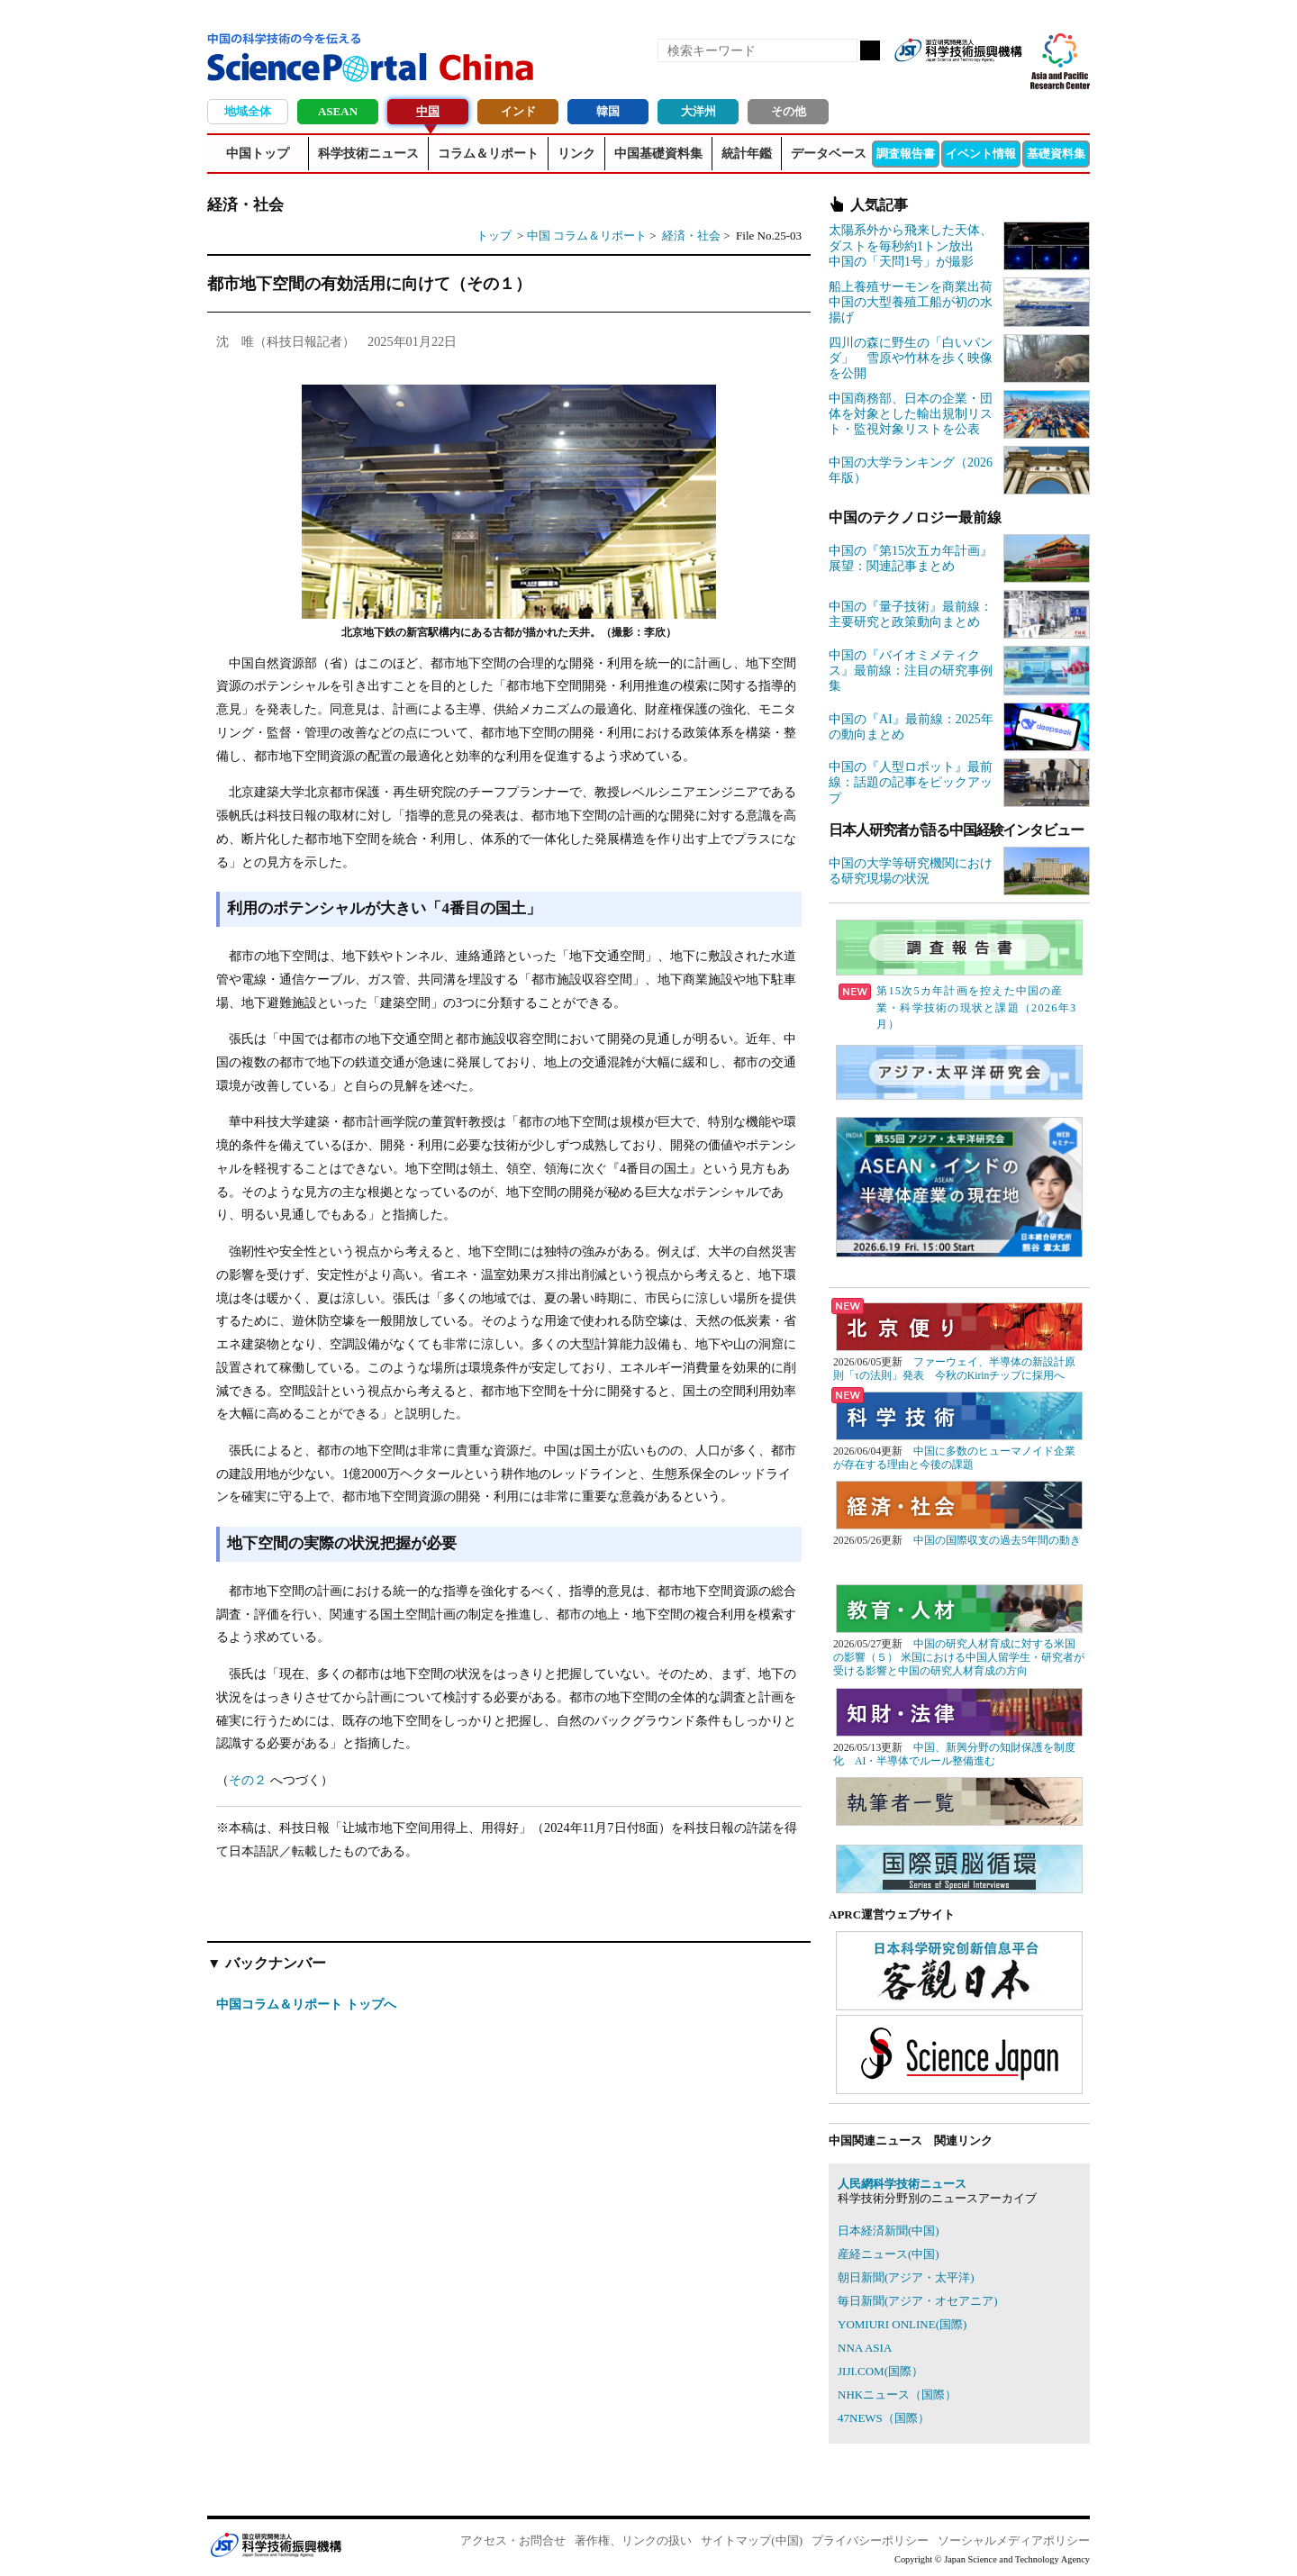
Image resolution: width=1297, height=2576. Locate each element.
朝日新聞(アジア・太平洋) (906, 2277)
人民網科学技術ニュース (902, 2184)
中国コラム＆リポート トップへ (306, 2004)
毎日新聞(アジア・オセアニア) (918, 2301)
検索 (870, 50)
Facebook (946, 79)
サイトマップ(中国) (752, 2540)
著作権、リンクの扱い (633, 2540)
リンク (576, 153)
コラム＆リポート (488, 153)
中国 (428, 111)
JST (275, 2544)
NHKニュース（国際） (897, 2394)
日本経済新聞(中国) (888, 2230)
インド (518, 111)
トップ (494, 235)
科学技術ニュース (368, 153)
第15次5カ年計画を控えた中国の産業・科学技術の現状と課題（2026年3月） (957, 1007)
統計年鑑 (746, 153)
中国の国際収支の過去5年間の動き (997, 1541)
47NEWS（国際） (884, 2418)
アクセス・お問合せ (513, 2540)
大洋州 (698, 111)
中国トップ (257, 153)
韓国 (608, 111)
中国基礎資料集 (658, 153)
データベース (828, 153)
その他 (788, 111)
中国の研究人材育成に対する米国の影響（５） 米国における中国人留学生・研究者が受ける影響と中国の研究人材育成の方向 (958, 1657)
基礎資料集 (1056, 153)
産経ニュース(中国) (888, 2254)
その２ (248, 1780)
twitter (976, 79)
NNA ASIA (865, 2347)
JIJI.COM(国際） (880, 2371)
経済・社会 (692, 235)
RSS (915, 79)
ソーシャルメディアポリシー (1014, 2540)
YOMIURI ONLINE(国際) (902, 2324)
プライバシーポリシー (870, 2540)
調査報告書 (905, 153)
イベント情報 (981, 153)
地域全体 (247, 111)
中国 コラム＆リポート (587, 235)
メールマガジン (1007, 79)
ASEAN (338, 111)
